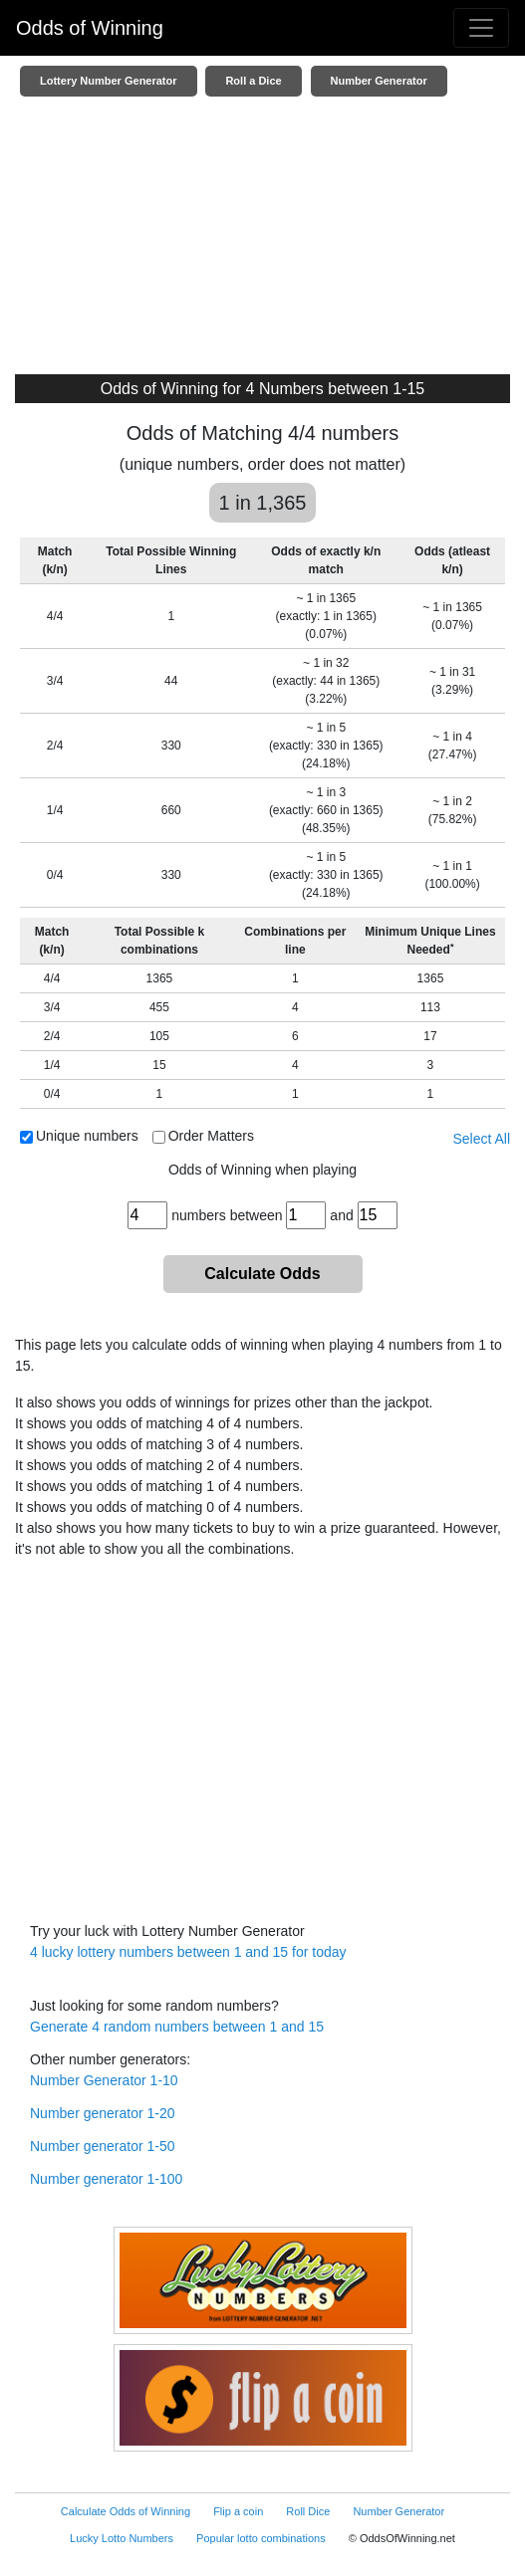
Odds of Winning (89, 28)
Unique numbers (87, 1136)
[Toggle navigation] (481, 28)
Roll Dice (308, 2511)
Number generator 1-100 (106, 2179)
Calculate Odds (262, 1273)
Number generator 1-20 (102, 2113)
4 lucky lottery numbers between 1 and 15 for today (188, 1952)
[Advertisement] (263, 239)
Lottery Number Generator (108, 81)
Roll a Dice (253, 81)
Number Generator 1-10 (104, 2080)
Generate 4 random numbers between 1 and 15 (177, 2027)
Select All (481, 1139)
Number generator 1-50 (102, 2146)
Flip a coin (238, 2511)
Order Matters (211, 1136)
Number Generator (379, 81)
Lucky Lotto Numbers (121, 2538)
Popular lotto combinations (261, 2538)
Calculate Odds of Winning (125, 2511)
